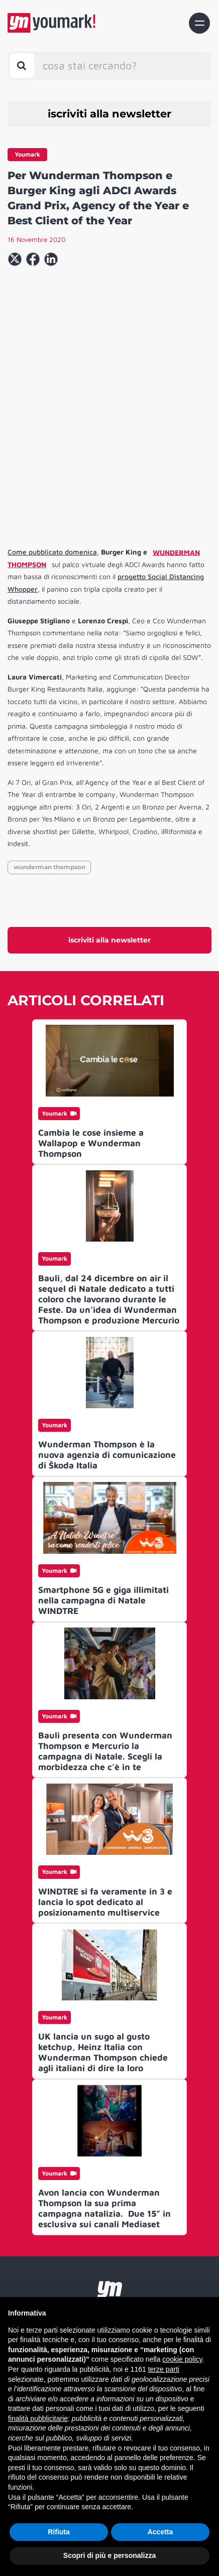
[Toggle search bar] (22, 65)
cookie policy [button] (182, 2359)
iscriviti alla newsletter (109, 113)
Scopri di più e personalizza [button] (109, 2555)
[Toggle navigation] (199, 23)
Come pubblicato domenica (52, 552)
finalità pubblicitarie (38, 2418)
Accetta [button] (160, 2532)
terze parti (163, 2369)
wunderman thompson (49, 867)
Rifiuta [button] (59, 2532)
